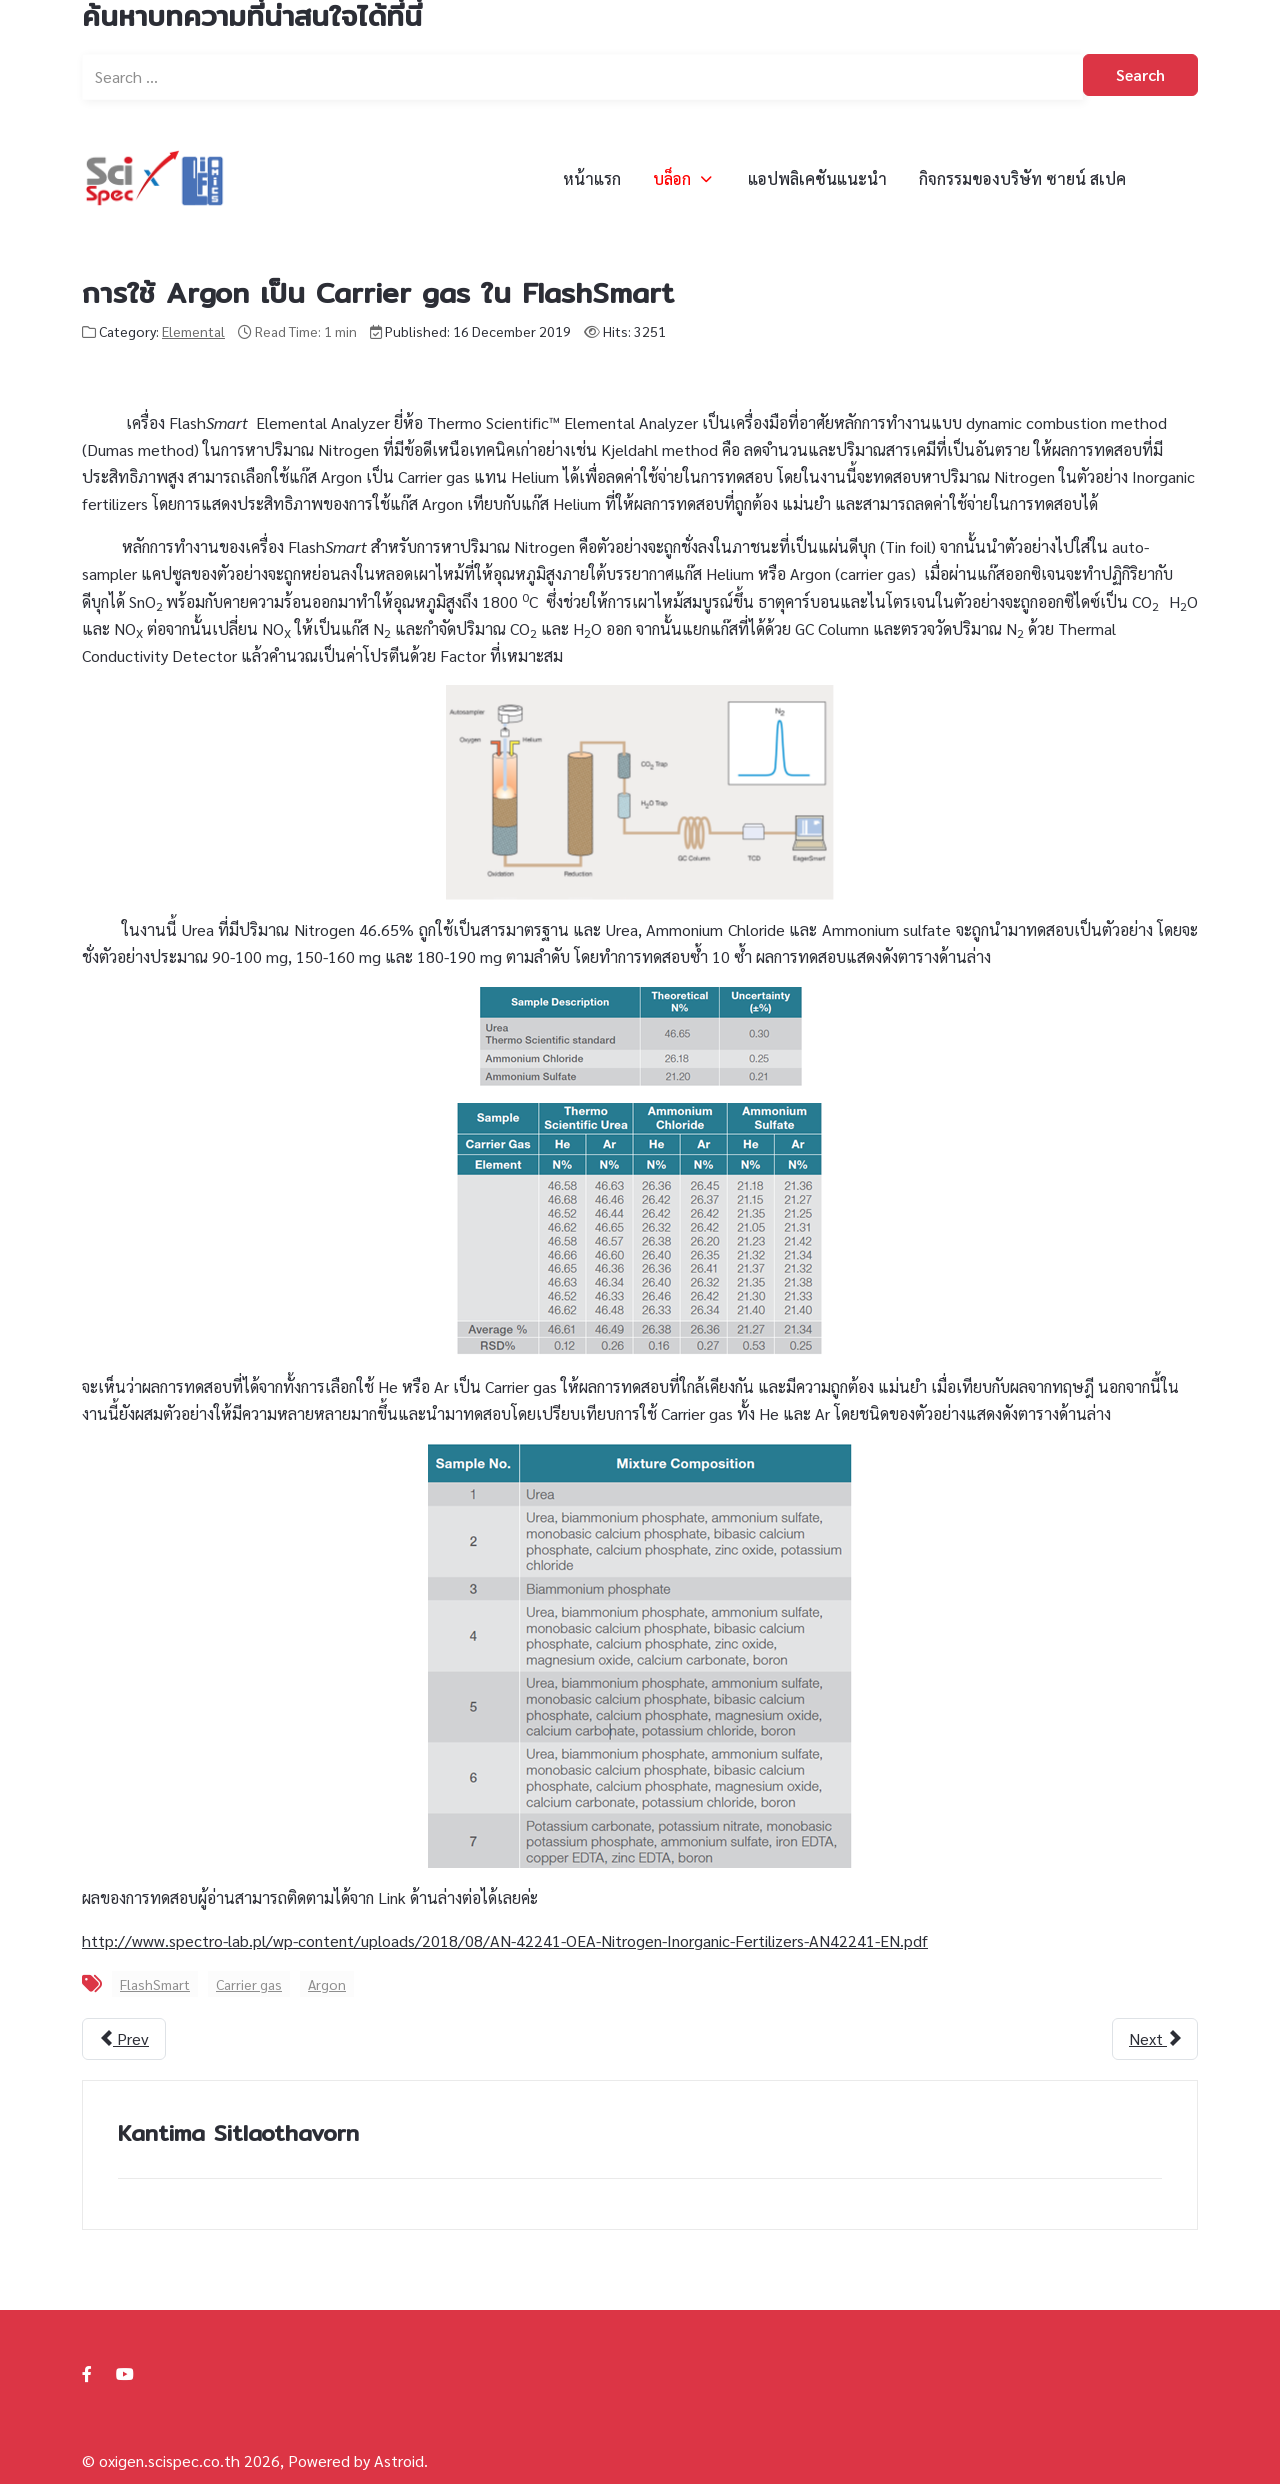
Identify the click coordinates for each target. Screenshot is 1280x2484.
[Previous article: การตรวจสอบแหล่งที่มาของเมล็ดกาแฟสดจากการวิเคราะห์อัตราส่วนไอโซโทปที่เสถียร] (124, 2039)
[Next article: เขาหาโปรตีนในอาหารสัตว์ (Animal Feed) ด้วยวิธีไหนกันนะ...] (1155, 2039)
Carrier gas (249, 1984)
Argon (327, 1984)
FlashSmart (155, 1984)
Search (1140, 74)
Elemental (193, 331)
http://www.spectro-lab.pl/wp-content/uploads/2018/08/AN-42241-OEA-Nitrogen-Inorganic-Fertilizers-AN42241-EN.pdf (505, 1940)
